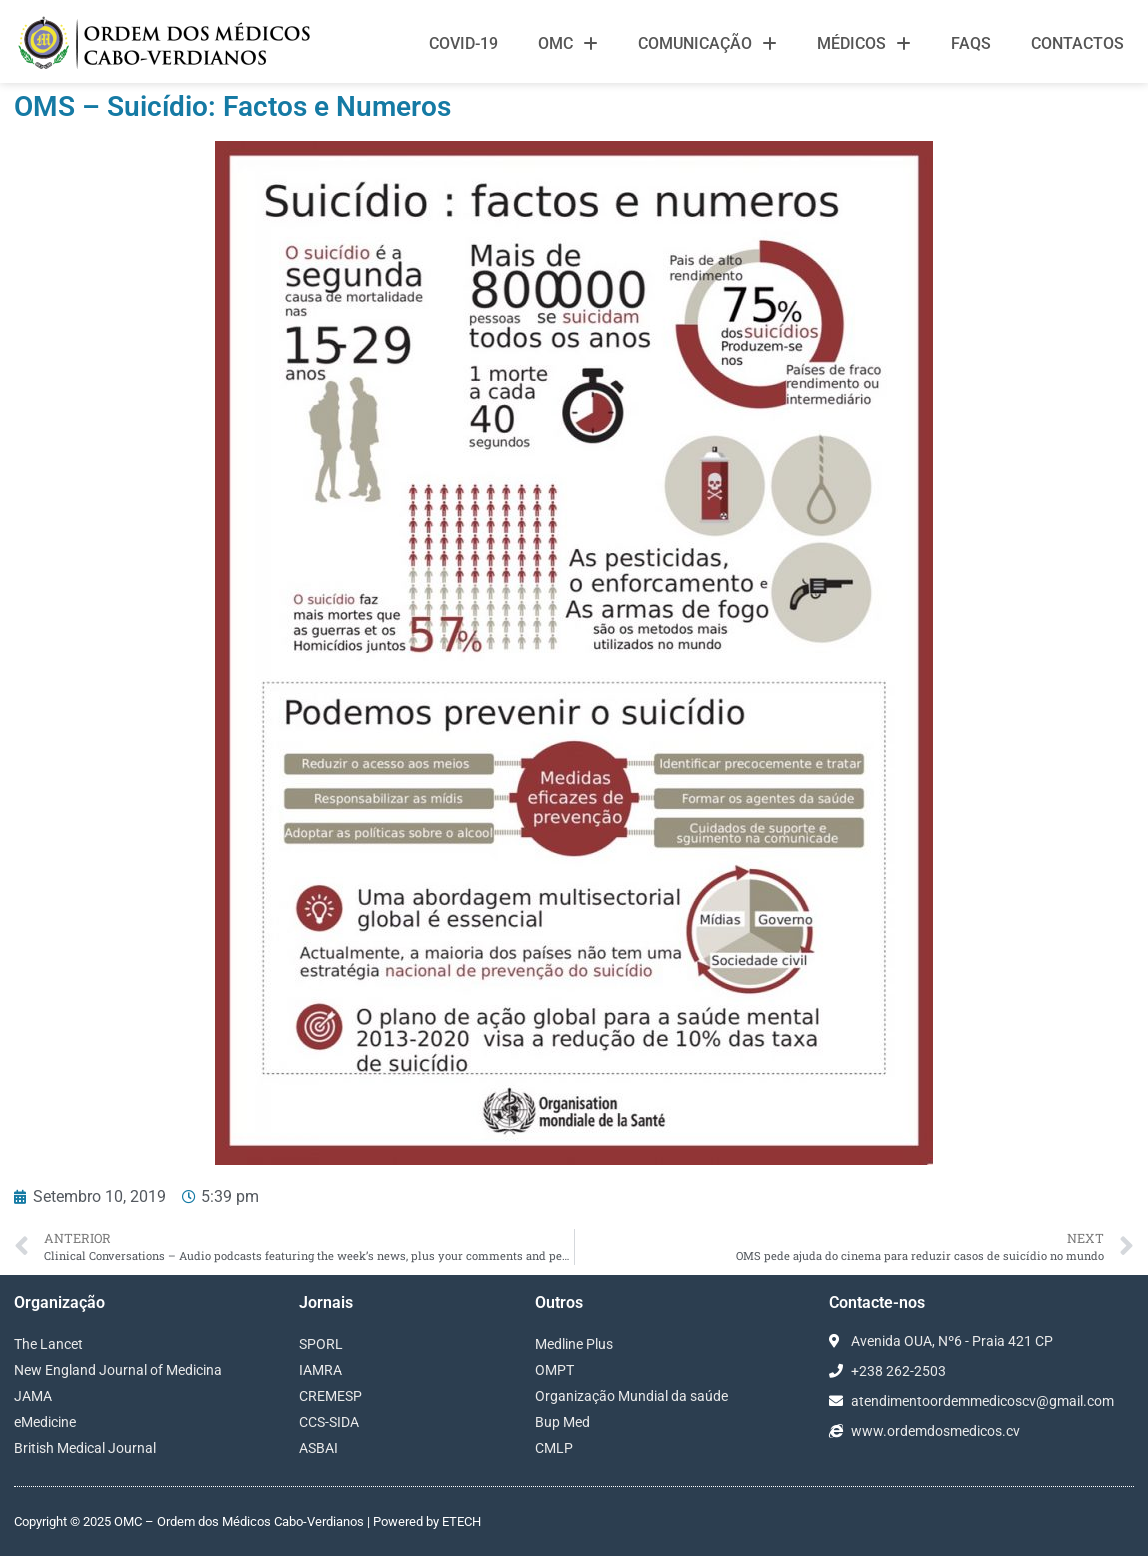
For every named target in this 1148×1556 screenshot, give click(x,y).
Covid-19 (463, 43)
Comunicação (707, 44)
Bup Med (562, 1422)
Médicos (864, 44)
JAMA (33, 1396)
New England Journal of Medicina (118, 1370)
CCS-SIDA (329, 1422)
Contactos (1077, 43)
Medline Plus (574, 1344)
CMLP (554, 1448)
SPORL (321, 1344)
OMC (568, 44)
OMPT (554, 1370)
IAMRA (320, 1370)
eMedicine (45, 1422)
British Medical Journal (85, 1448)
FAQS (971, 43)
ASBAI (318, 1448)
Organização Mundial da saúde (631, 1396)
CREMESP (330, 1396)
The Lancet (48, 1344)
